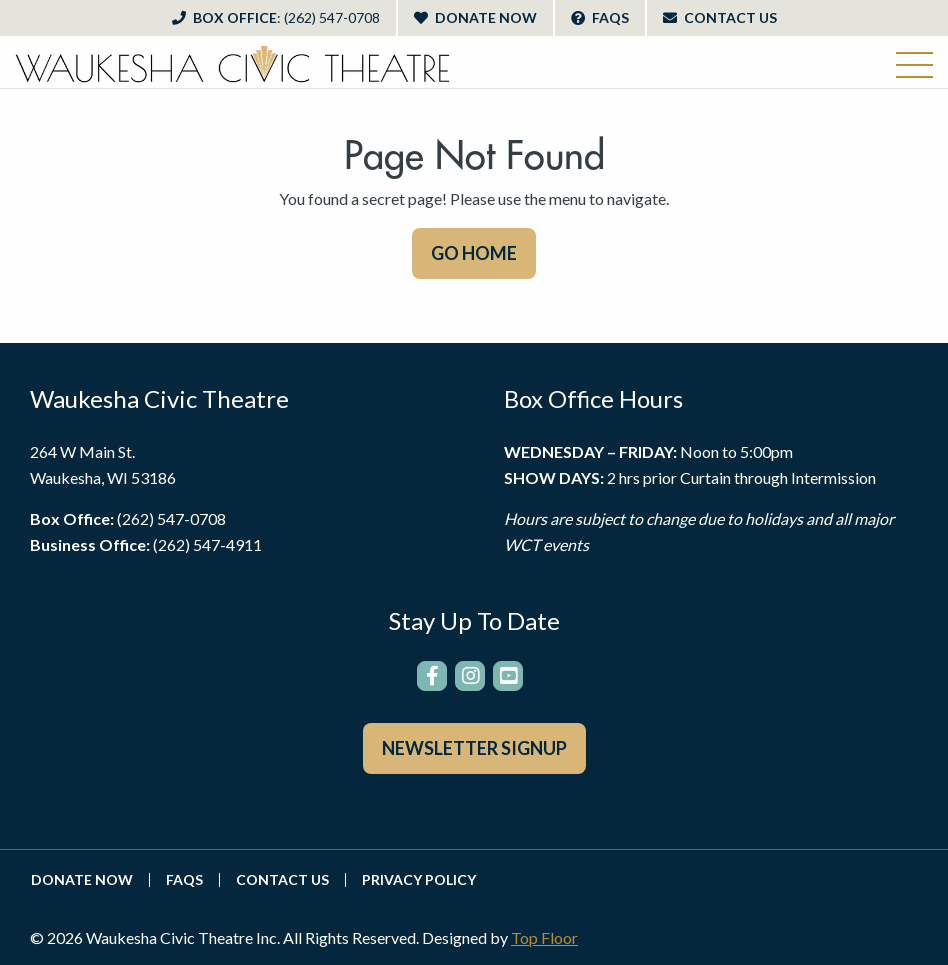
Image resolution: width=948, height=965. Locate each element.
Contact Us (720, 17)
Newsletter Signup (474, 748)
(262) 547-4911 (207, 544)
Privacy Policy (419, 880)
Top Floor (544, 937)
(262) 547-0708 (171, 518)
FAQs (600, 17)
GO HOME (474, 253)
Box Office (276, 17)
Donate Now (475, 17)
